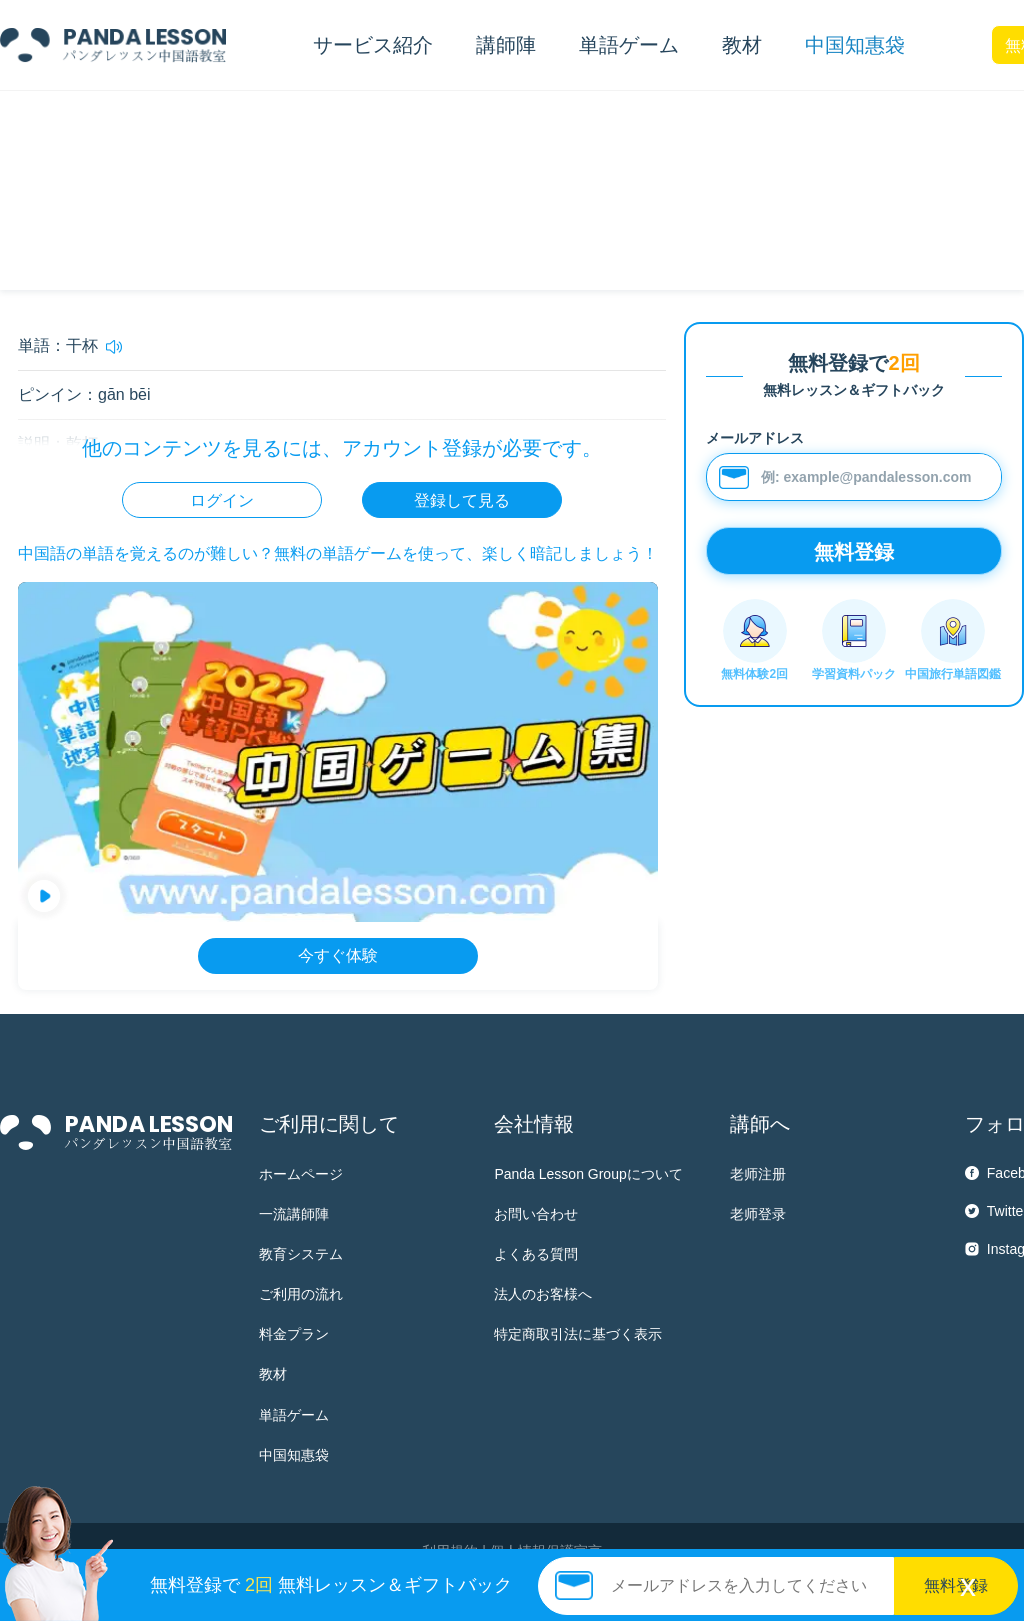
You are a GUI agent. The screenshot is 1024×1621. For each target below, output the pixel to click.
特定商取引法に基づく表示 (578, 1334)
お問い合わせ (536, 1214)
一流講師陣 (294, 1214)
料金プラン (294, 1334)
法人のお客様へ (543, 1294)
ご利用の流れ (301, 1294)
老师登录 (758, 1214)
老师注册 (758, 1174)
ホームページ (301, 1174)
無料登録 (956, 1585)
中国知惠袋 (855, 45)
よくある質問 (536, 1254)
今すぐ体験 (338, 955)
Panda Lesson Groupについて (588, 1174)
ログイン (222, 500)
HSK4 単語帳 (139, 125)
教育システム (301, 1254)
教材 (273, 1374)
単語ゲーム (294, 1415)
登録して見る (462, 500)
